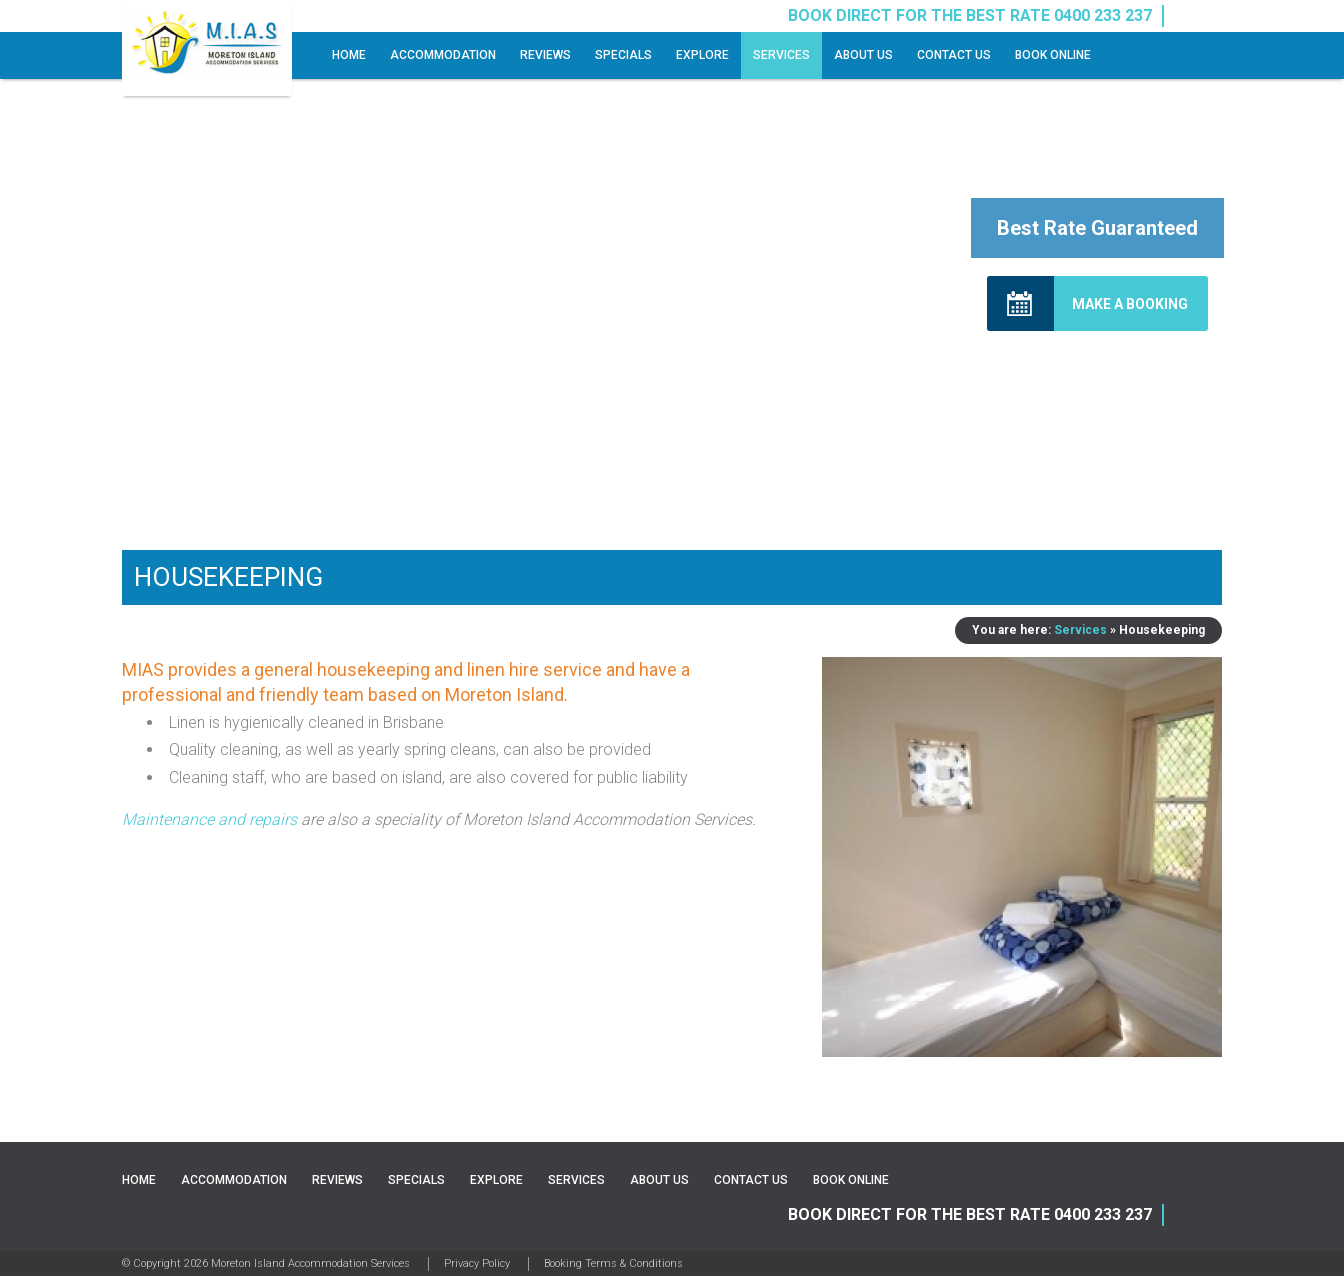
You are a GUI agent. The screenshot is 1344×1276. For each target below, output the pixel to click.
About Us (863, 55)
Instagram (1211, 16)
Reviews (545, 55)
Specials (623, 55)
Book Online (1053, 55)
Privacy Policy (477, 1263)
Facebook (1187, 16)
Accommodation (443, 55)
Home (349, 55)
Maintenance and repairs (209, 819)
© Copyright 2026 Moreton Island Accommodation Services (266, 1263)
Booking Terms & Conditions (613, 1263)
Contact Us (954, 55)
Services (781, 55)
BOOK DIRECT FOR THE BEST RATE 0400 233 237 (970, 1214)
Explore (702, 55)
